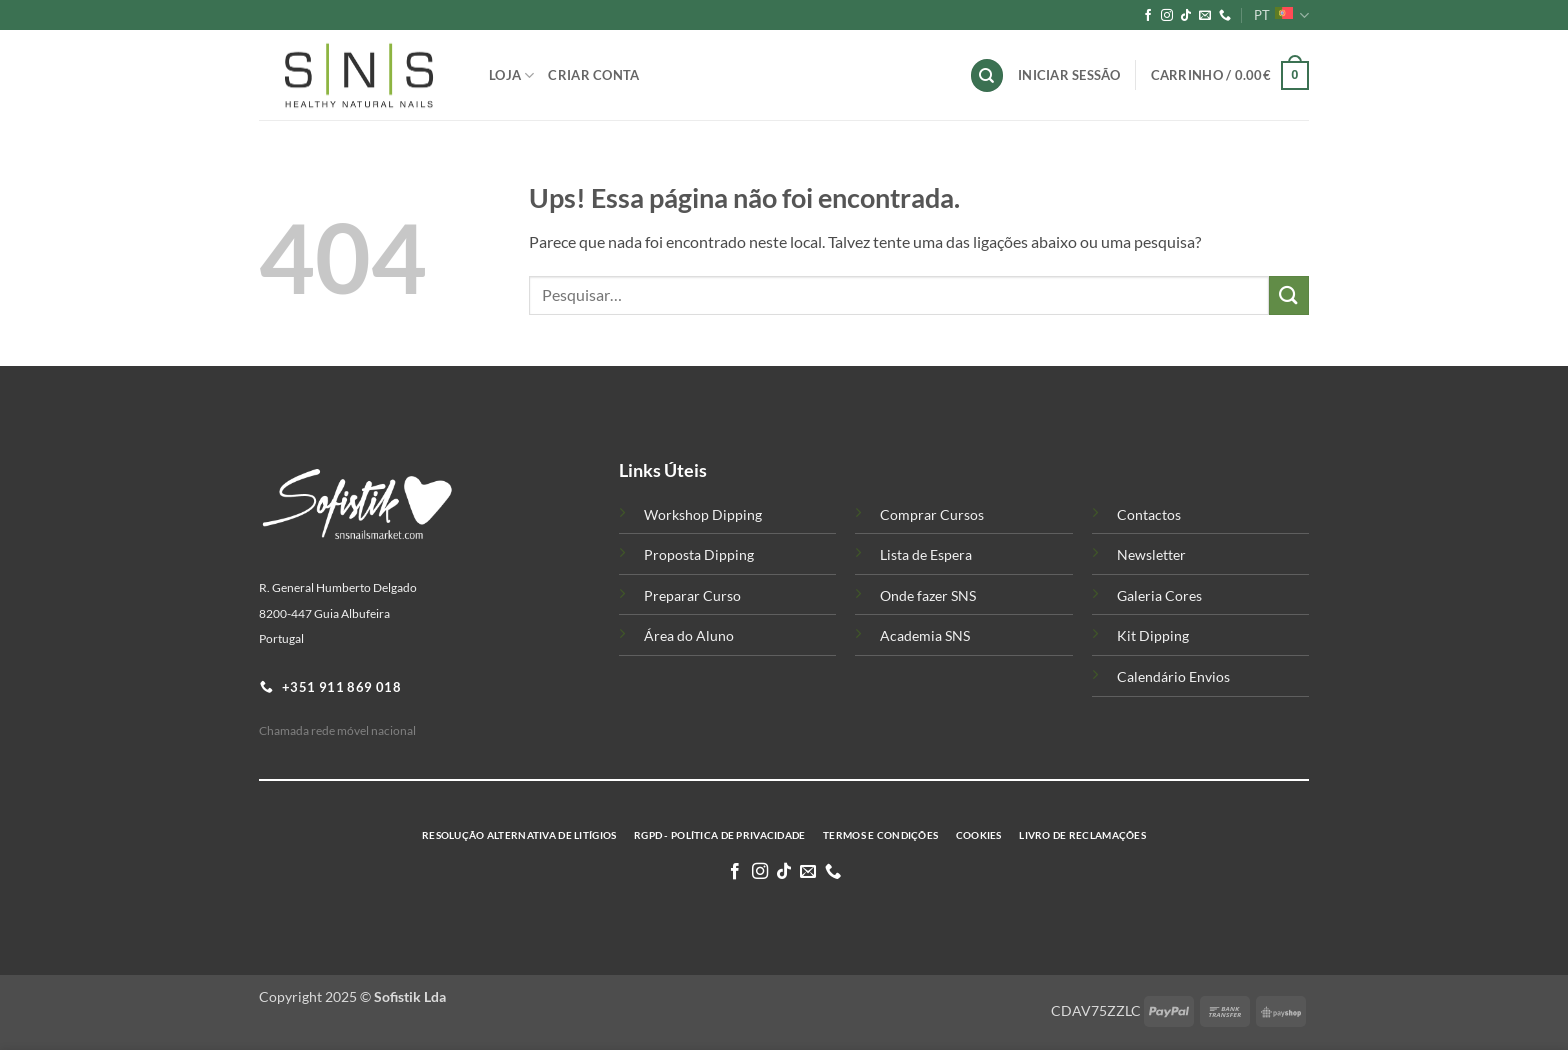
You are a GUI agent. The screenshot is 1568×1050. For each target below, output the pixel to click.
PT (1281, 15)
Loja (511, 75)
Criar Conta (593, 75)
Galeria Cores (1159, 595)
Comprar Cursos (932, 514)
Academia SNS (925, 635)
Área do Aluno (689, 635)
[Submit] (1289, 295)
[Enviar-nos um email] (1205, 16)
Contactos (1149, 514)
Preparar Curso (692, 595)
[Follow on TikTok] (1186, 16)
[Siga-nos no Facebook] (1148, 16)
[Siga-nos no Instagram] (1167, 16)
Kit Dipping (1153, 635)
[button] (1230, 76)
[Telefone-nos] (1225, 16)
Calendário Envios (1173, 676)
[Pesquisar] (987, 75)
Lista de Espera (926, 554)
